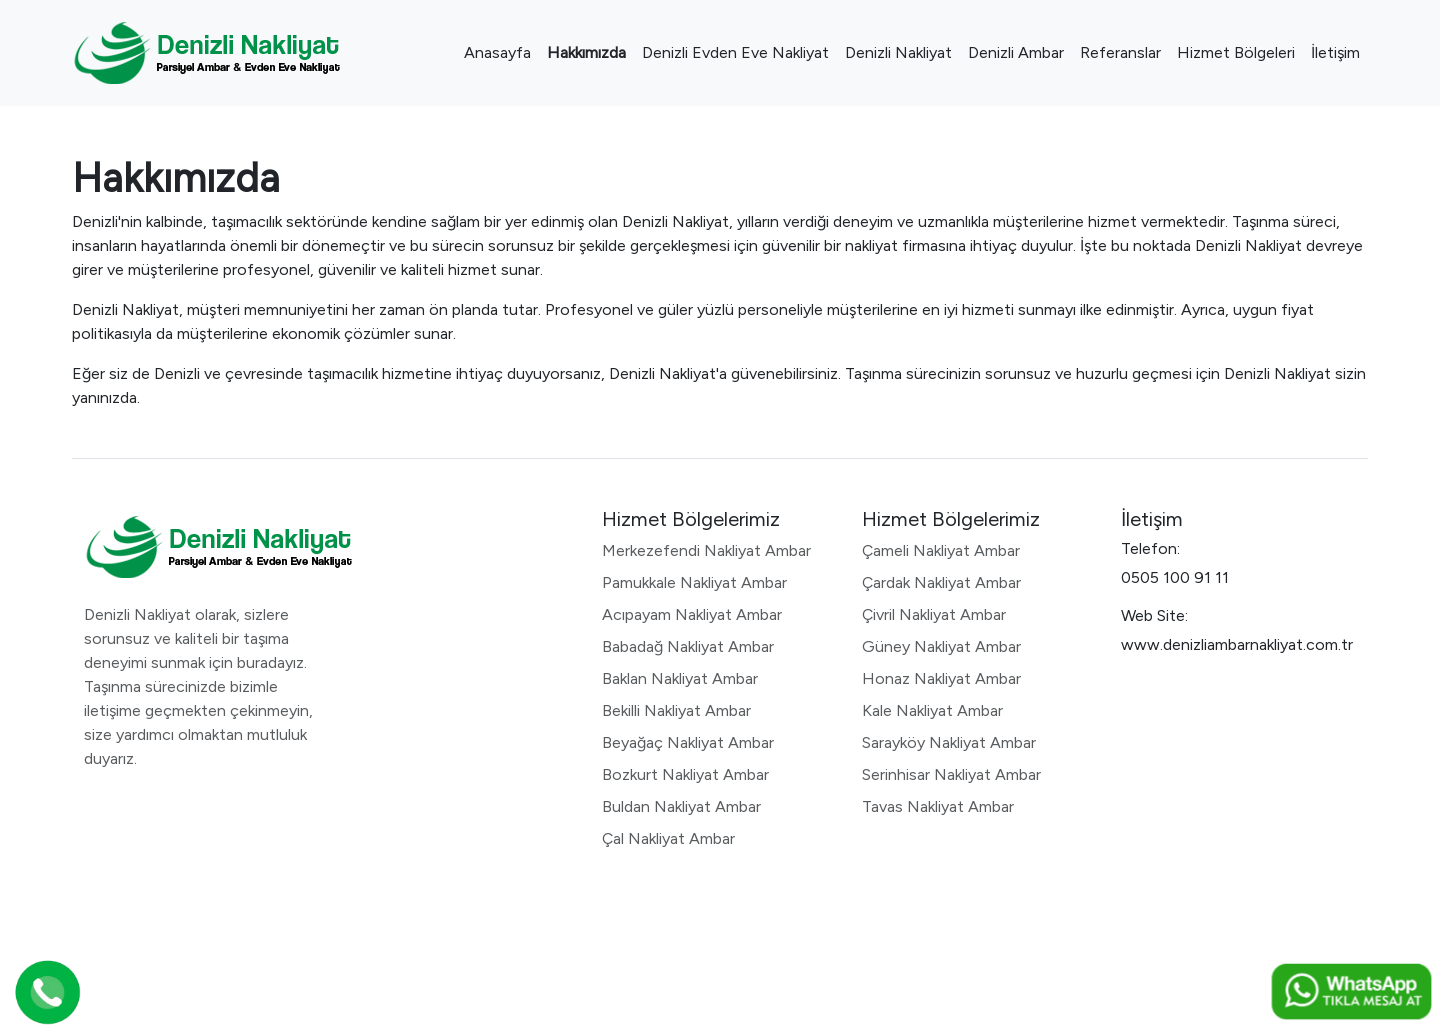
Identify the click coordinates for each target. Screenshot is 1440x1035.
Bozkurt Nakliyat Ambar (685, 774)
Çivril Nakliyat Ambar (934, 614)
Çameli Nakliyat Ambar (941, 550)
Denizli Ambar (1016, 52)
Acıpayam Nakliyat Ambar (692, 614)
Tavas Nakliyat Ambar (938, 806)
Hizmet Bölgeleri (1236, 52)
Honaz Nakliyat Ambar (941, 678)
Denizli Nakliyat (898, 52)
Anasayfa (497, 52)
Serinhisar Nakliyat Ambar (951, 774)
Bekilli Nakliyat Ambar (676, 710)
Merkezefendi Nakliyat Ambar (706, 550)
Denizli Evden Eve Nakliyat (735, 52)
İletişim (1335, 52)
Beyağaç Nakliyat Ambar (688, 742)
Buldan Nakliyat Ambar (681, 806)
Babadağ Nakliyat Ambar (688, 646)
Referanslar (1120, 52)
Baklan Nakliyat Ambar (680, 678)
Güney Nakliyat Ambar (941, 646)
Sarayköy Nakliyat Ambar (949, 742)
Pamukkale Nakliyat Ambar (694, 582)
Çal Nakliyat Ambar (668, 838)
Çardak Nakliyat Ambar (941, 582)
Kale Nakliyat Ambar (932, 710)
